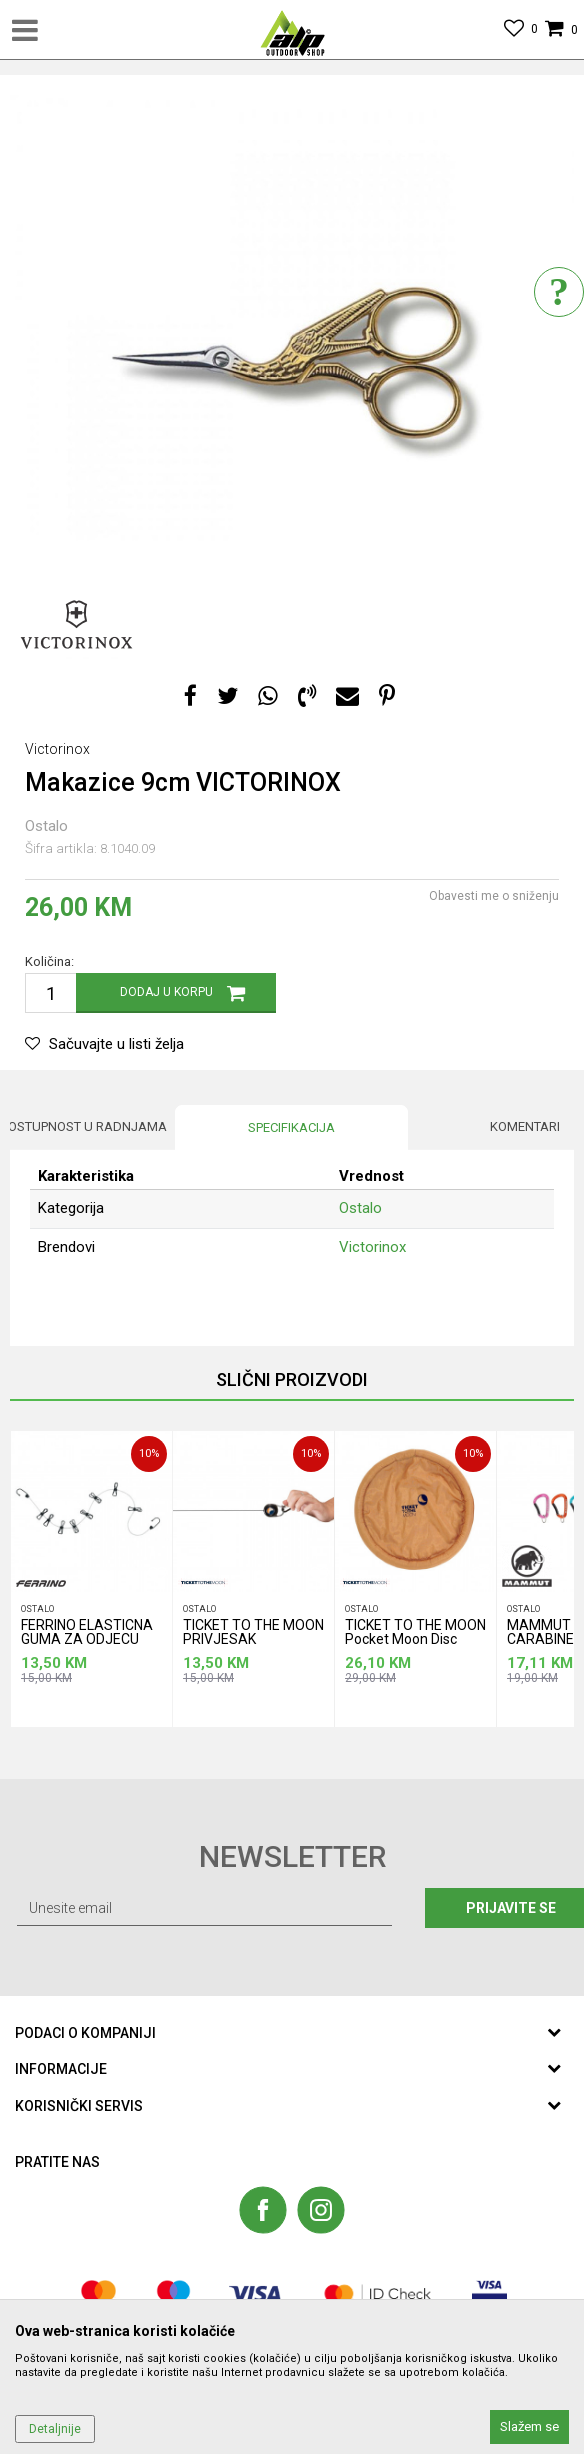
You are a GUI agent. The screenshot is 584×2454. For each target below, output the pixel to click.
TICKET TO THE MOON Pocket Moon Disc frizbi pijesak (415, 1635)
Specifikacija (291, 1127)
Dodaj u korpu (166, 992)
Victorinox (372, 1247)
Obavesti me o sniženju (494, 896)
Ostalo (46, 826)
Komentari (525, 1126)
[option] (292, 363)
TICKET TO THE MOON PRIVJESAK (253, 1632)
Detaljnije (55, 2429)
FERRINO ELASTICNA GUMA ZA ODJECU (87, 1632)
